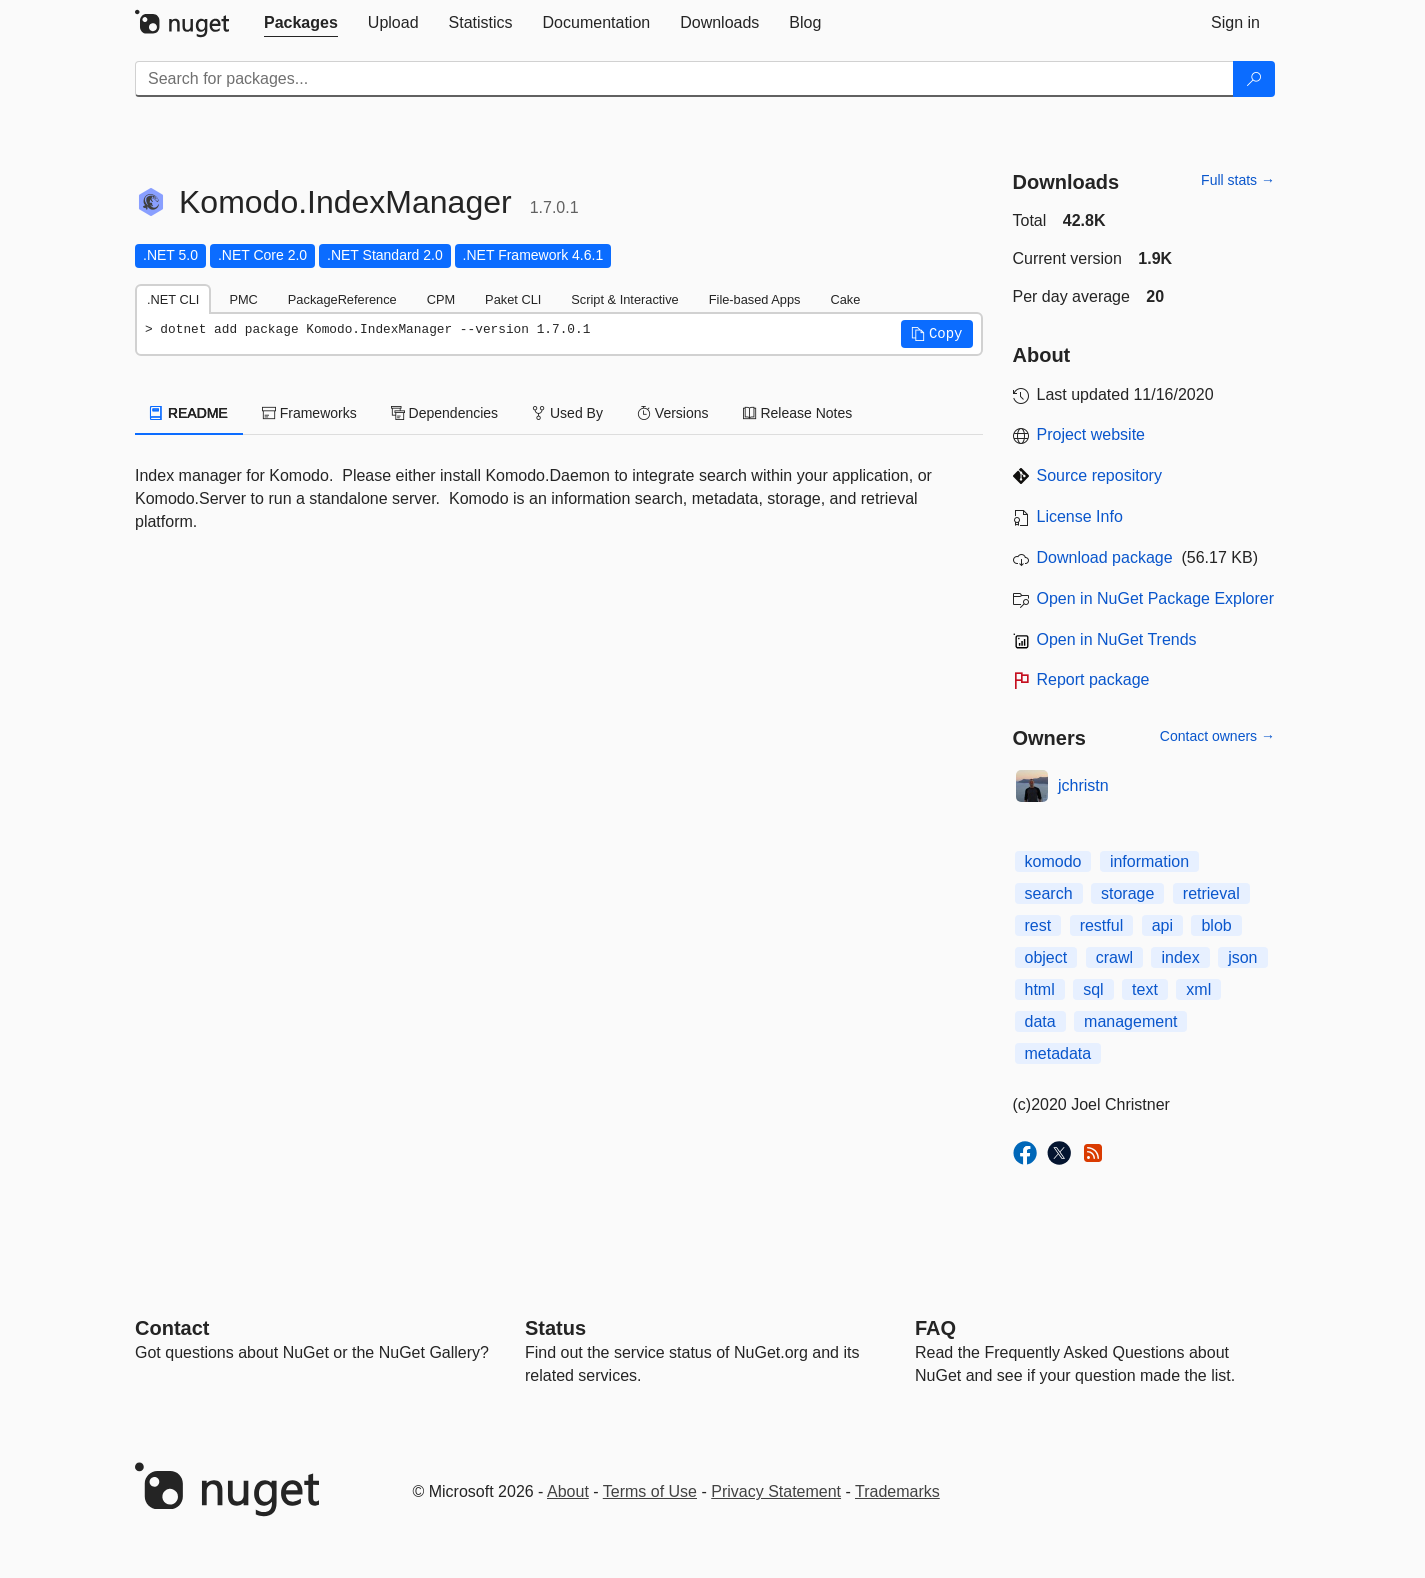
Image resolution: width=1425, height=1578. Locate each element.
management (1130, 1021)
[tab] (301, 23)
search (1049, 893)
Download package (1105, 557)
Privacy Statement (776, 1491)
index (1180, 957)
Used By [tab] (567, 413)
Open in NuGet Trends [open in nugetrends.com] (1117, 639)
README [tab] (189, 413)
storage (1127, 893)
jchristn (1083, 785)
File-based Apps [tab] (755, 299)
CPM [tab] (441, 299)
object (1046, 957)
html (1040, 989)
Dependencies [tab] (444, 413)
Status (555, 1328)
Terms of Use (650, 1491)
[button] (937, 334)
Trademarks (897, 1491)
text (1145, 989)
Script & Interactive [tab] (624, 299)
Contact (172, 1328)
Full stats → (1238, 180)
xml (1198, 989)
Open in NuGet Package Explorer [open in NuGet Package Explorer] (1155, 598)
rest (1038, 925)
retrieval (1211, 893)
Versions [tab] (673, 413)
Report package (1093, 679)
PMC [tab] (243, 299)
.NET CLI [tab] (173, 299)
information (1149, 861)
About (568, 1491)
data (1040, 1021)
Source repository (1099, 475)
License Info (1080, 516)
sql (1093, 989)
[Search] (1254, 79)
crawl (1114, 957)
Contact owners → (1217, 736)
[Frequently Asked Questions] (935, 1328)
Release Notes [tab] (798, 413)
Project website (1091, 434)
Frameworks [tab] (309, 413)
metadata (1058, 1053)
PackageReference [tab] (342, 299)
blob (1216, 925)
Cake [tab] (845, 299)
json (1242, 957)
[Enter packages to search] (684, 79)
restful (1102, 925)
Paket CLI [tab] (513, 299)
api (1162, 925)
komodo (1053, 861)
